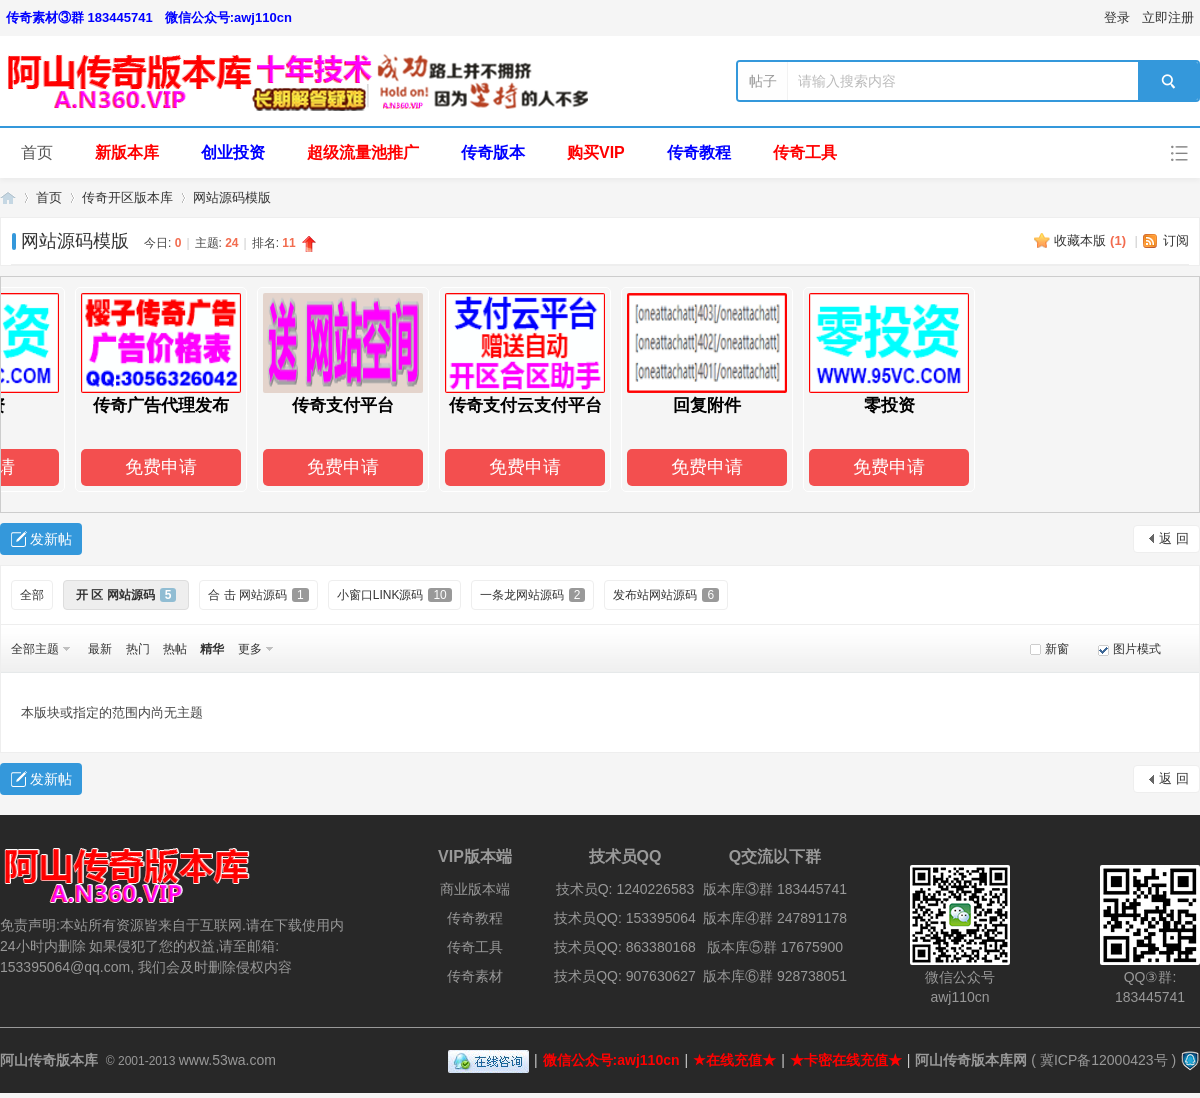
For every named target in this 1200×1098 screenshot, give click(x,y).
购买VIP (596, 152)
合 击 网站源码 (258, 595)
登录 (1117, 17)
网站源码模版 (232, 197)
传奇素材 (475, 976)
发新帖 (51, 539)
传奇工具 (805, 152)
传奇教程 (699, 152)
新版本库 (127, 152)
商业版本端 (475, 889)
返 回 (1174, 538)
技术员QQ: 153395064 (625, 918)
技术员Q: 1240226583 (625, 889)
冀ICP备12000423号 (1104, 1060)
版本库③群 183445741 (775, 889)
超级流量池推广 (363, 152)
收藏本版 (1090, 240)
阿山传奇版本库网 (971, 1060)
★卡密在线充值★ (846, 1060)
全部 (32, 595)
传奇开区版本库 (127, 197)
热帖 (175, 649)
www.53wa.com (227, 1060)
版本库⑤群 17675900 (775, 947)
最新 (100, 649)
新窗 (1057, 649)
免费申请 (164, 467)
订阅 (1176, 240)
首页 (37, 152)
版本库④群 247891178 (775, 918)
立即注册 (1168, 17)
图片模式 (1137, 649)
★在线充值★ (734, 1060)
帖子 (763, 81)
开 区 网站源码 (126, 595)
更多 (250, 649)
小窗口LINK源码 (394, 595)
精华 (212, 649)
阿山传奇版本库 (8, 197)
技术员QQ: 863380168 (625, 947)
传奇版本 (493, 152)
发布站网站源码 (666, 595)
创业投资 (233, 152)
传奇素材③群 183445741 (79, 17)
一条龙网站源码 (533, 595)
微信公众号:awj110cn (228, 17)
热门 (138, 649)
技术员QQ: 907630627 (625, 976)
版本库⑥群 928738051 (775, 976)
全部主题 (35, 649)
